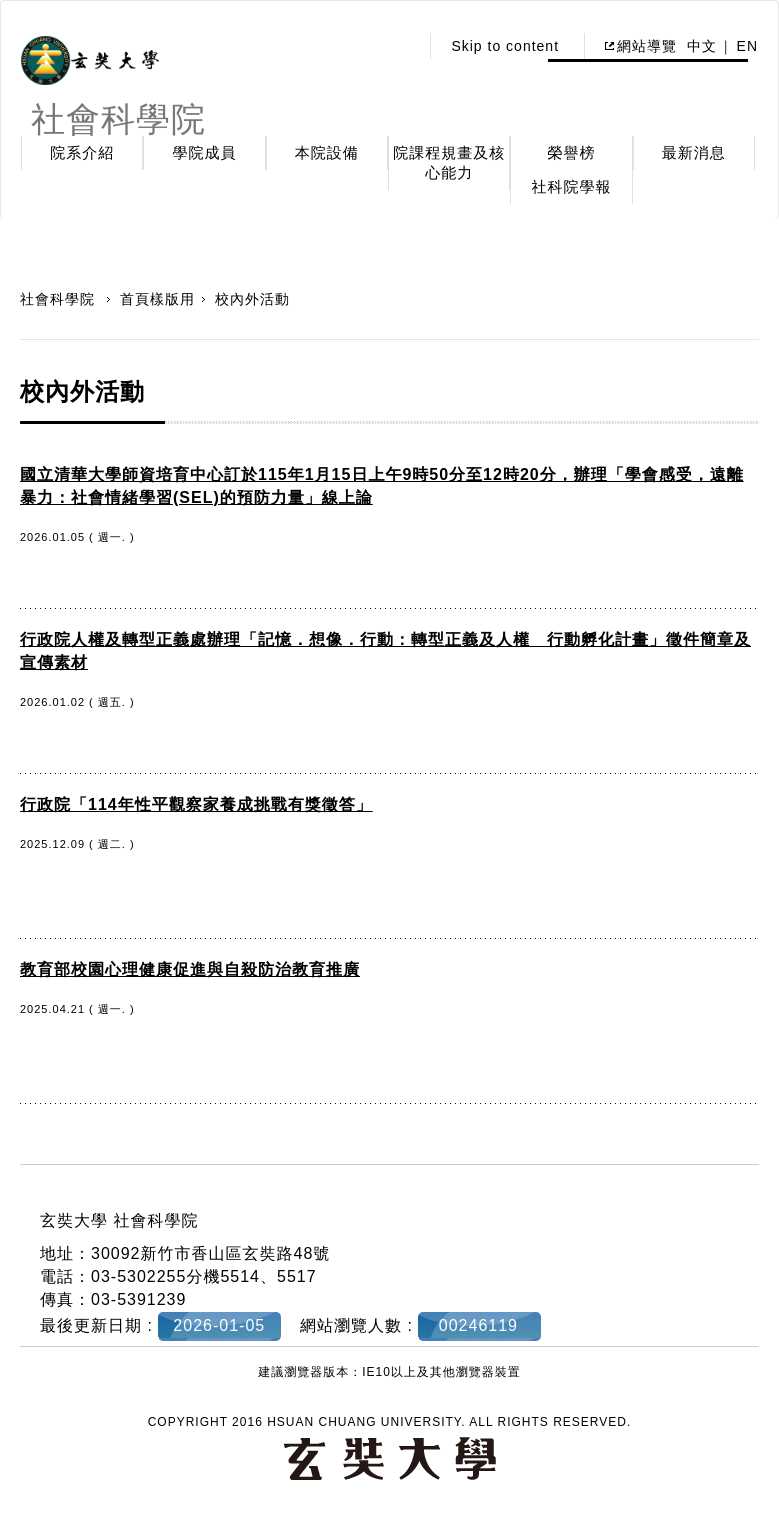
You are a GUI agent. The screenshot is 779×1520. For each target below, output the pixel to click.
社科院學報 (571, 186)
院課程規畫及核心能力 (449, 162)
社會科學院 (60, 299)
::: (398, 46)
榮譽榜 (571, 152)
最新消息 (694, 152)
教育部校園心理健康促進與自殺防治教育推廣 (190, 969)
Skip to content (505, 46)
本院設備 (327, 152)
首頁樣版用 (157, 299)
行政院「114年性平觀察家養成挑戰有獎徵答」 (196, 804)
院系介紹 (82, 152)
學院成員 (204, 152)
